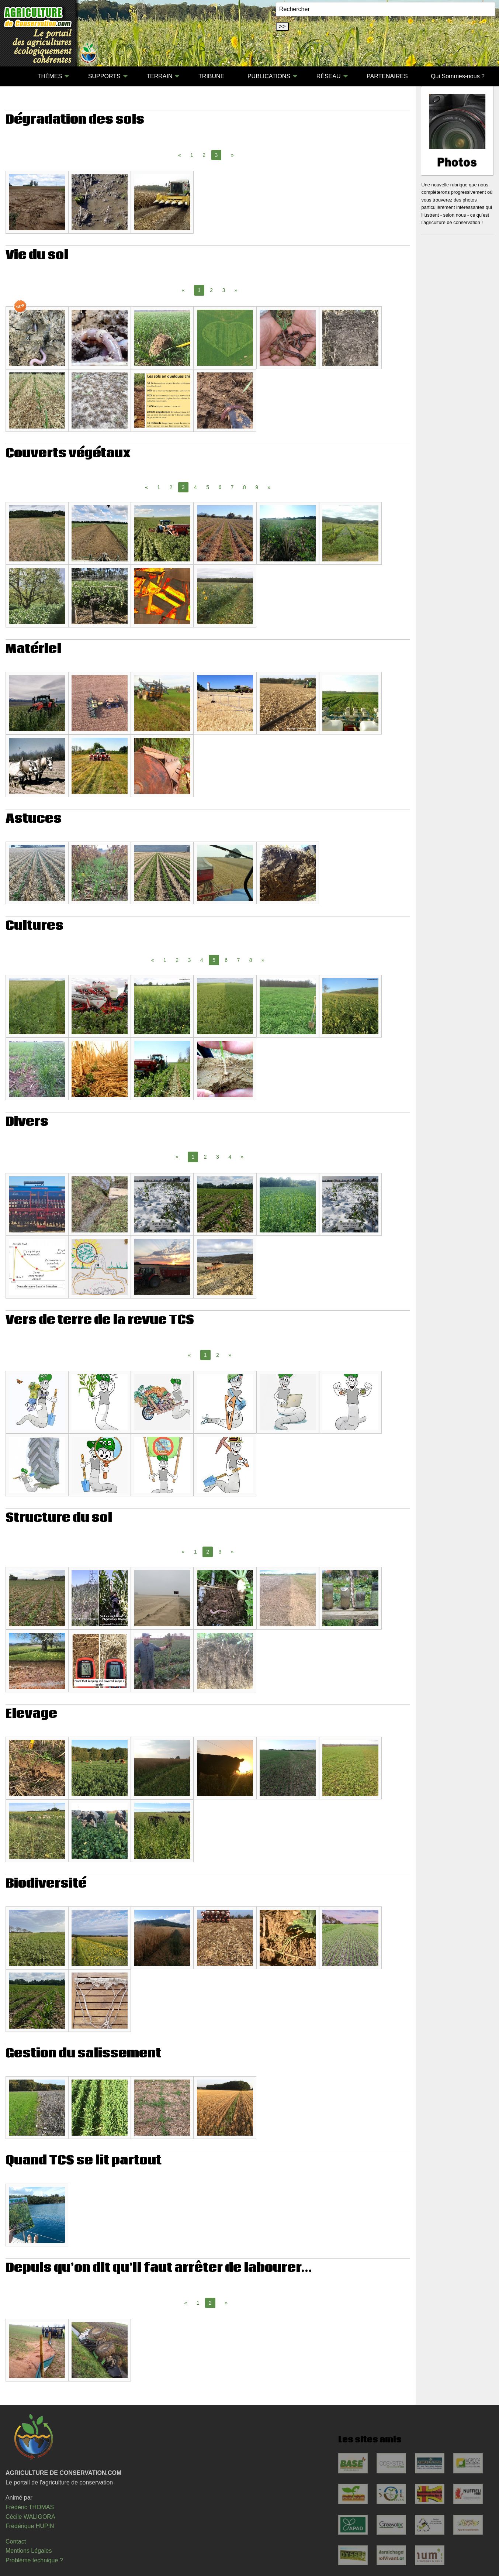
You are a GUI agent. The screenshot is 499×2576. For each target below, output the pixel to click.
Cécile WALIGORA (30, 2517)
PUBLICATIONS (268, 76)
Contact (16, 2541)
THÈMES (50, 76)
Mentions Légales (29, 2551)
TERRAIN (159, 76)
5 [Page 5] (207, 487)
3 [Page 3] (223, 290)
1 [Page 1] (191, 155)
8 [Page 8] (244, 487)
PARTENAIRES (387, 76)
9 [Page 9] (256, 487)
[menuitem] (14, 76)
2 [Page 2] (203, 155)
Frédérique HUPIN (30, 2526)
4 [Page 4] (195, 487)
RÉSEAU (328, 76)
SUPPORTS (104, 76)
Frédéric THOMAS (30, 2507)
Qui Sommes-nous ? (458, 76)
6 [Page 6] (220, 487)
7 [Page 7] (232, 487)
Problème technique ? (34, 2560)
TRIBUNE (211, 76)
